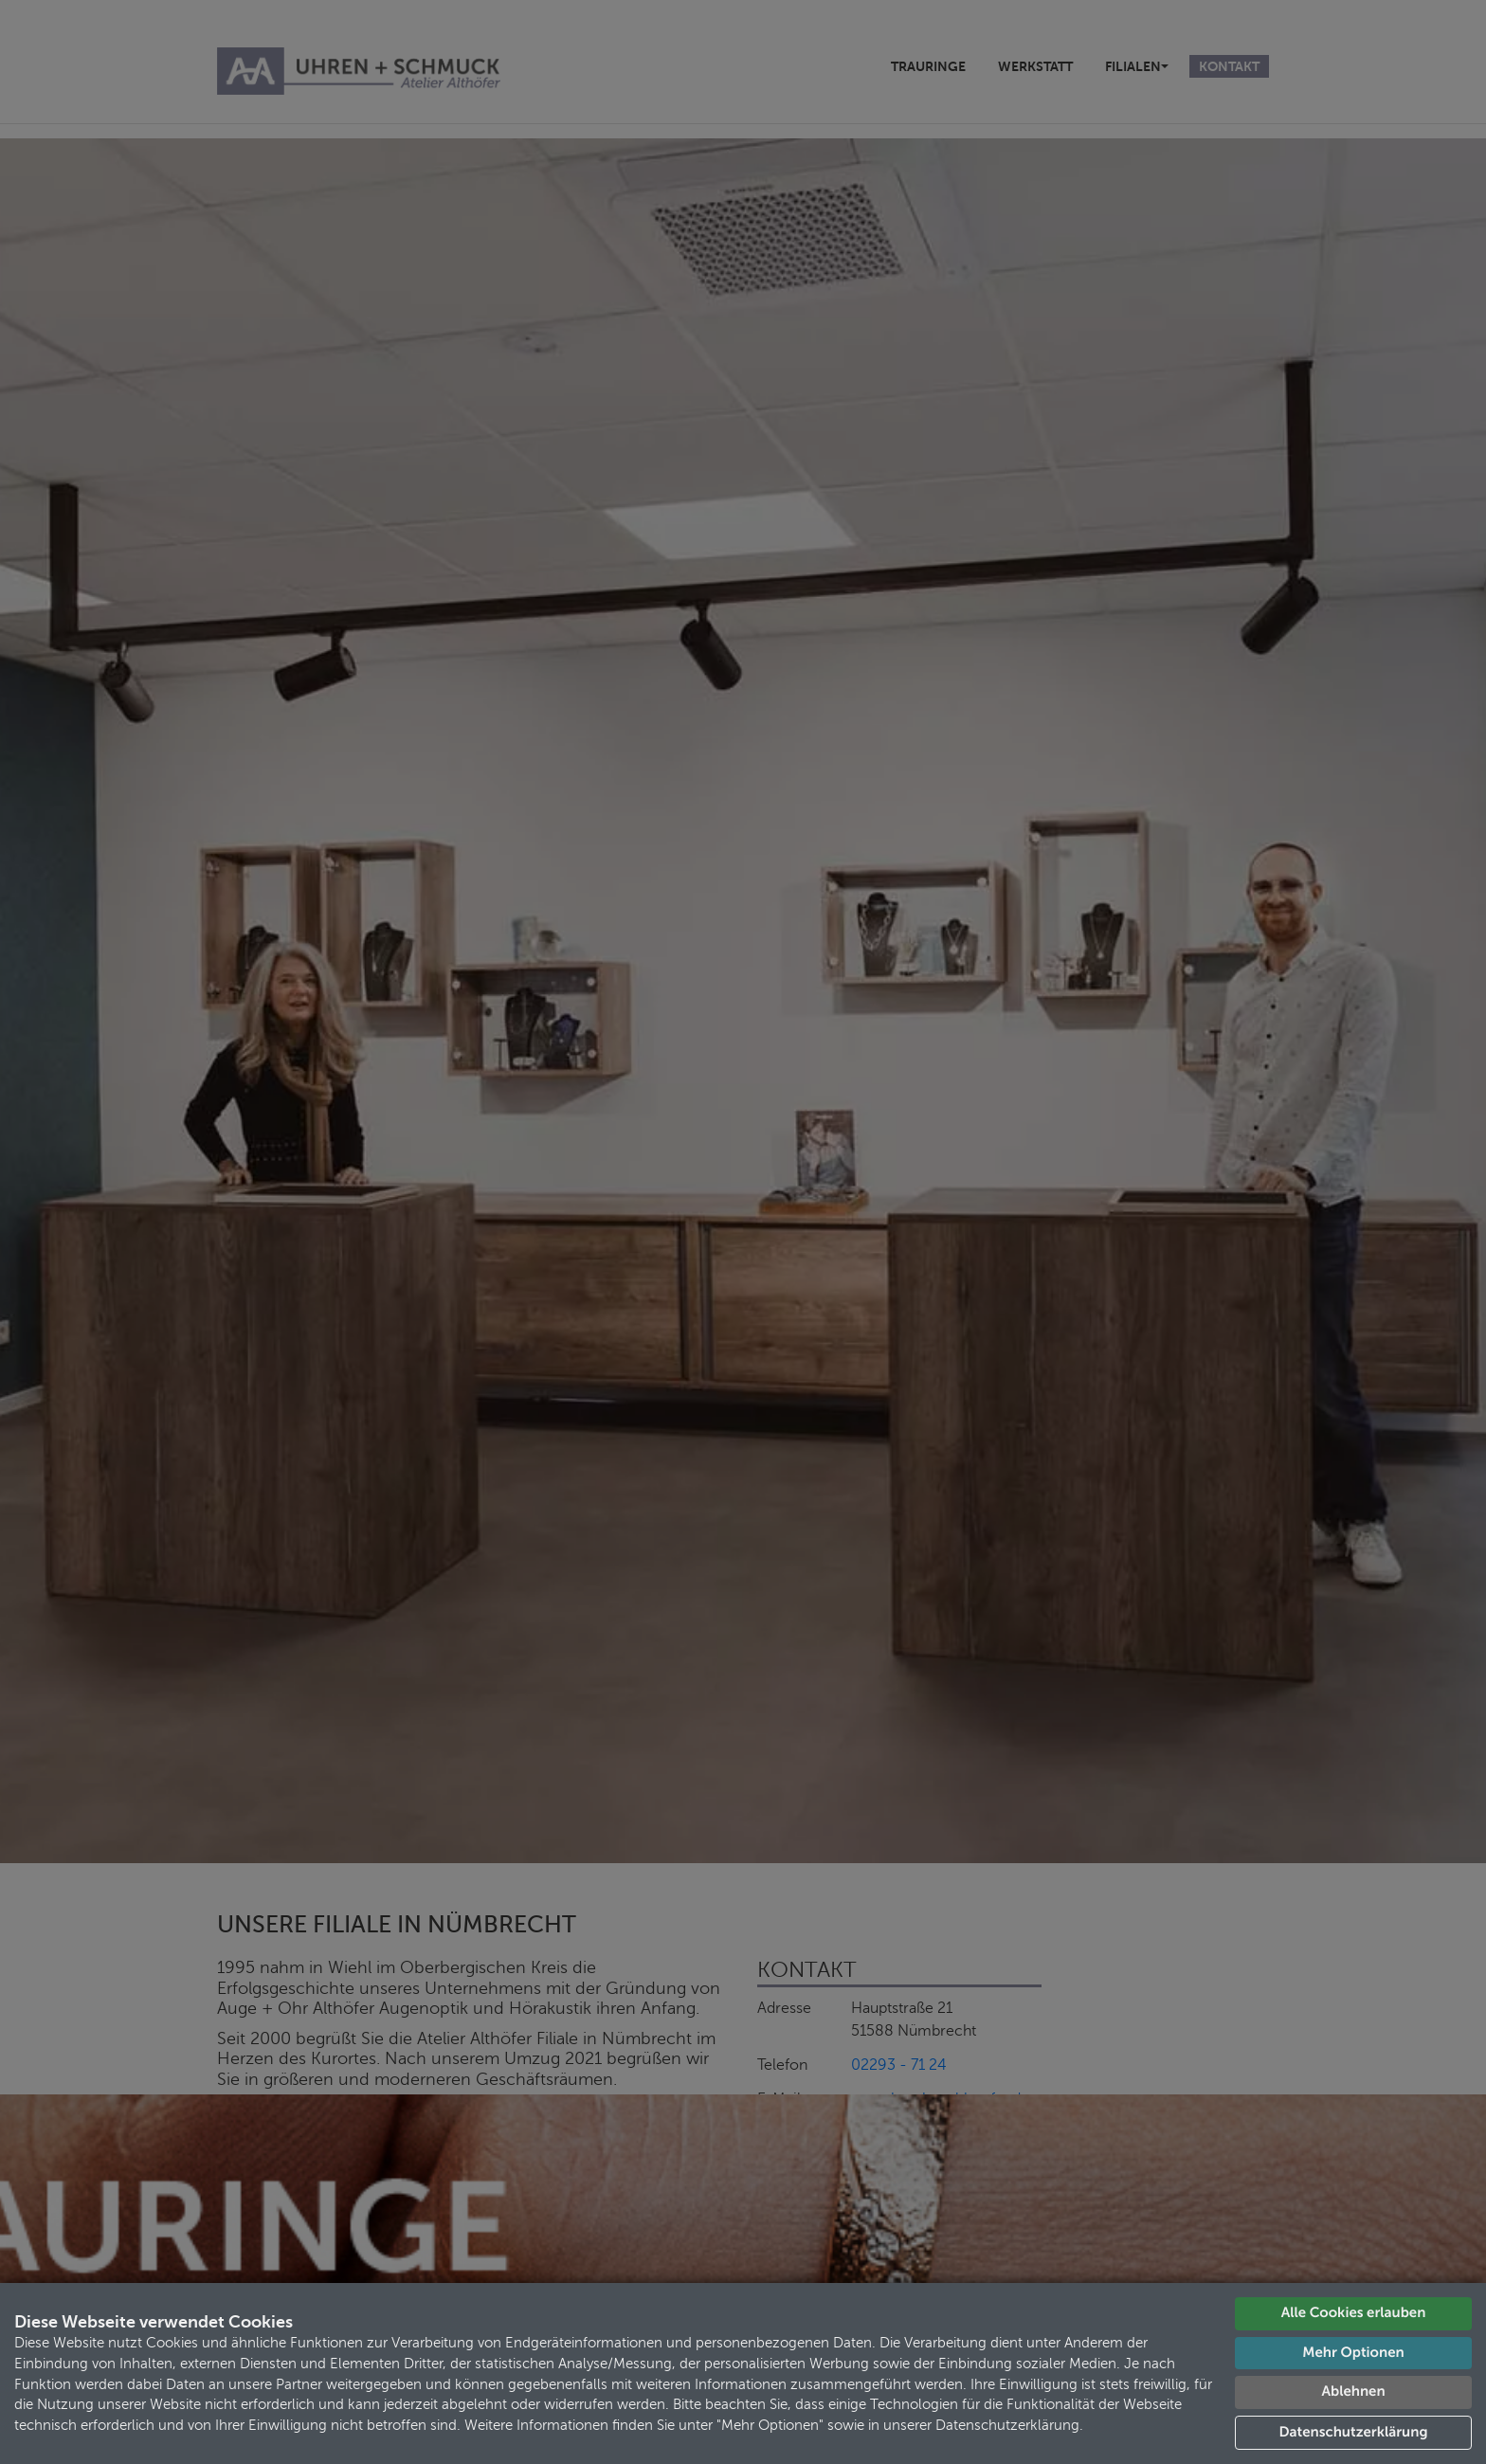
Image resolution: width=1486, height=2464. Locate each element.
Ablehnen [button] (1353, 2391)
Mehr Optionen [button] (1353, 2353)
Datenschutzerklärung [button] (1353, 2432)
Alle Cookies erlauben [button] (1353, 2313)
